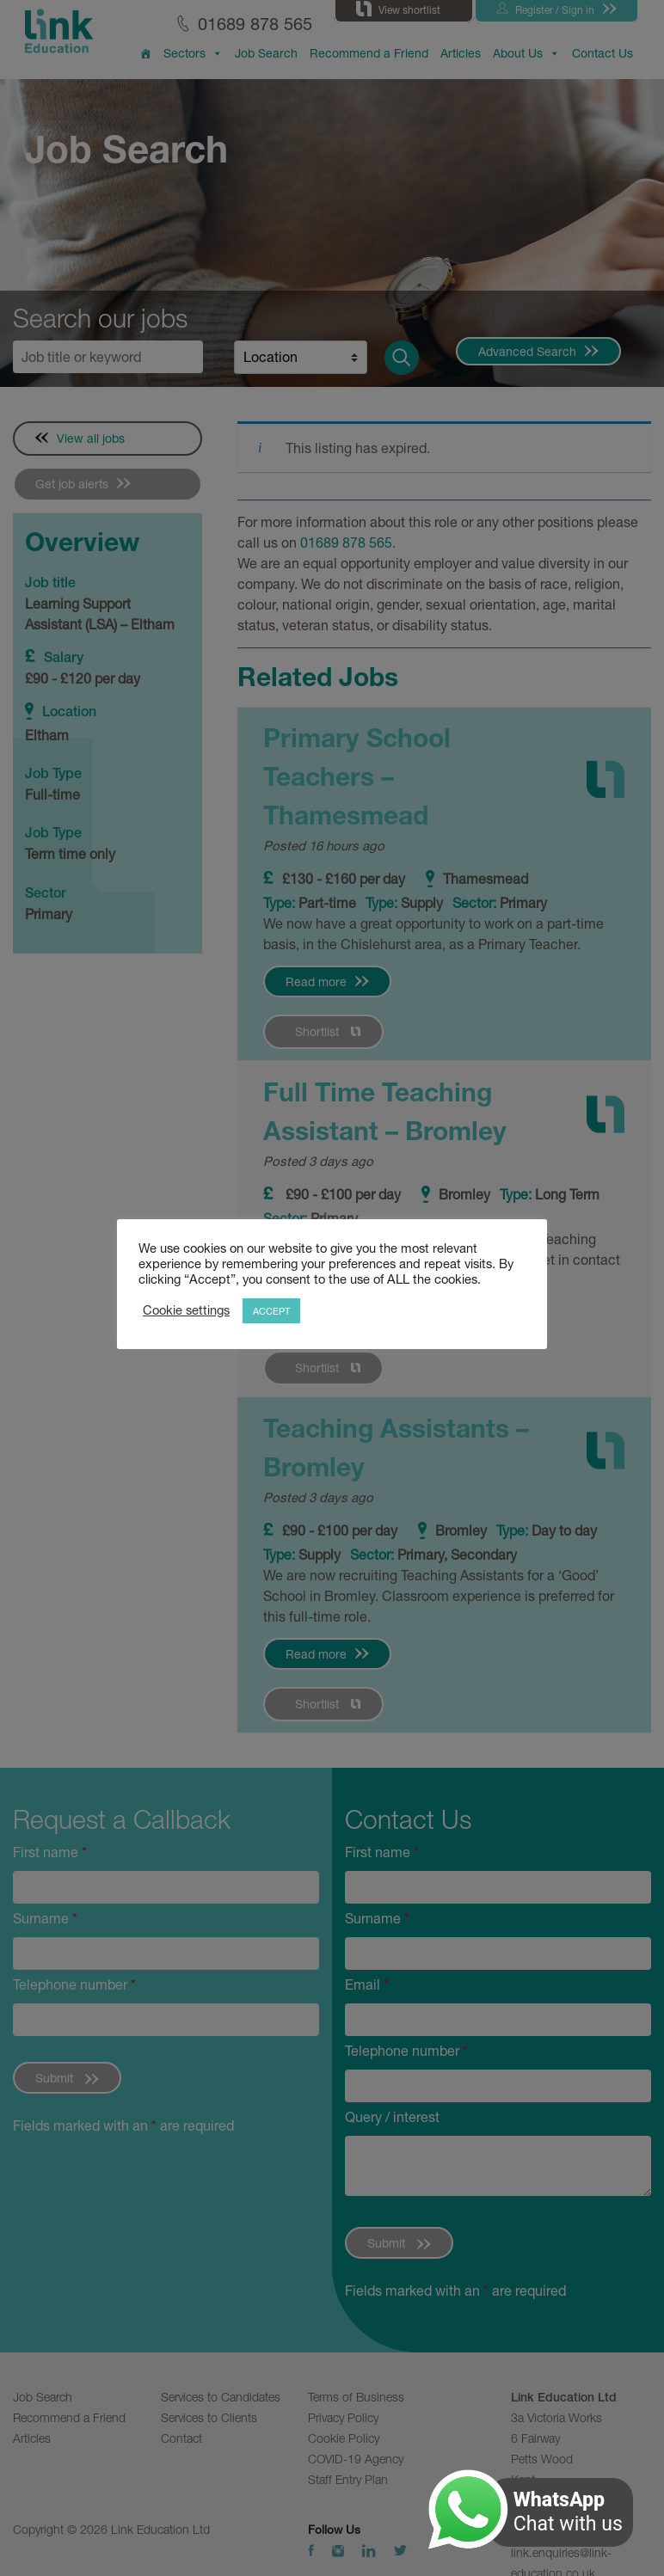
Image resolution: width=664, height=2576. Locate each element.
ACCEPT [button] (271, 1310)
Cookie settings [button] (186, 1310)
